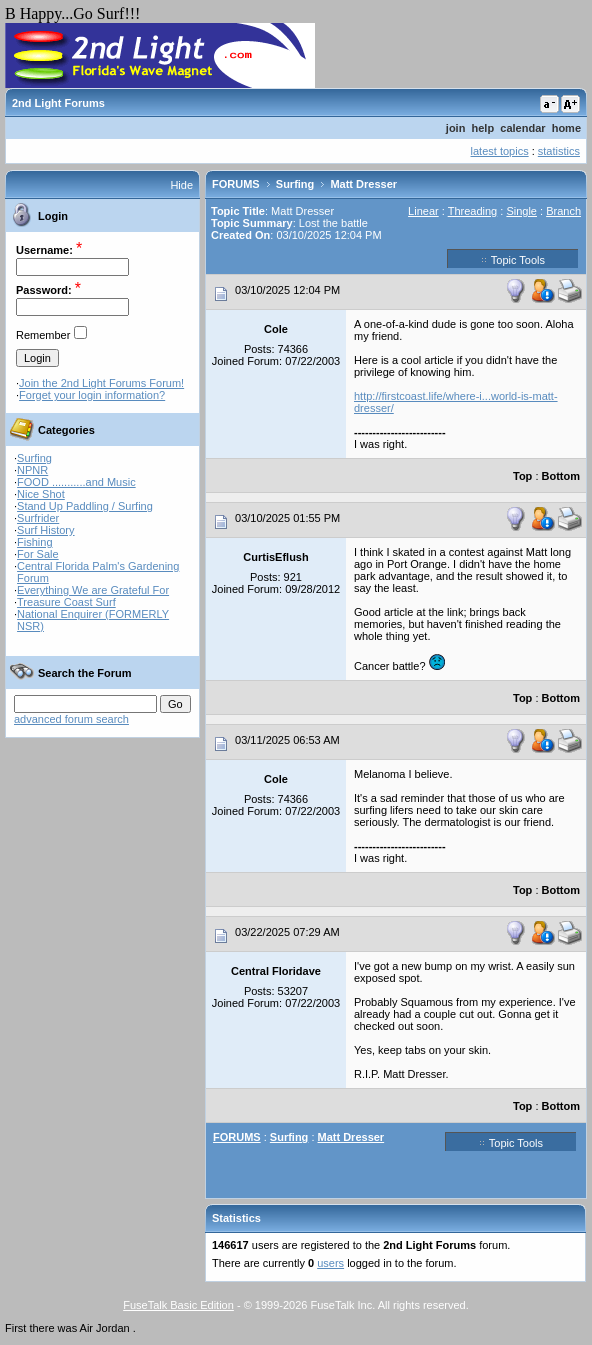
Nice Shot (41, 494)
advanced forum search (71, 719)
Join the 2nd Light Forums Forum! (101, 383)
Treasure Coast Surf (66, 602)
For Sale (38, 554)
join (456, 128)
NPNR (32, 470)
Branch (563, 211)
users (330, 1263)
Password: (44, 290)
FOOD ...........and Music (76, 482)
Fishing (34, 542)
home (566, 128)
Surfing (34, 458)
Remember (43, 335)
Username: (44, 250)
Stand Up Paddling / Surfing (85, 506)
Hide (181, 185)
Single (521, 211)
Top (522, 476)
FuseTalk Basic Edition (178, 1305)
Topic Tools (513, 259)
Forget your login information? (92, 395)
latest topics (500, 151)
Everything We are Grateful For (93, 590)
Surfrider (38, 518)
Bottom (561, 476)
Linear (423, 211)
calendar (522, 128)
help (483, 128)
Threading (473, 211)
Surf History (45, 530)
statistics (559, 151)
